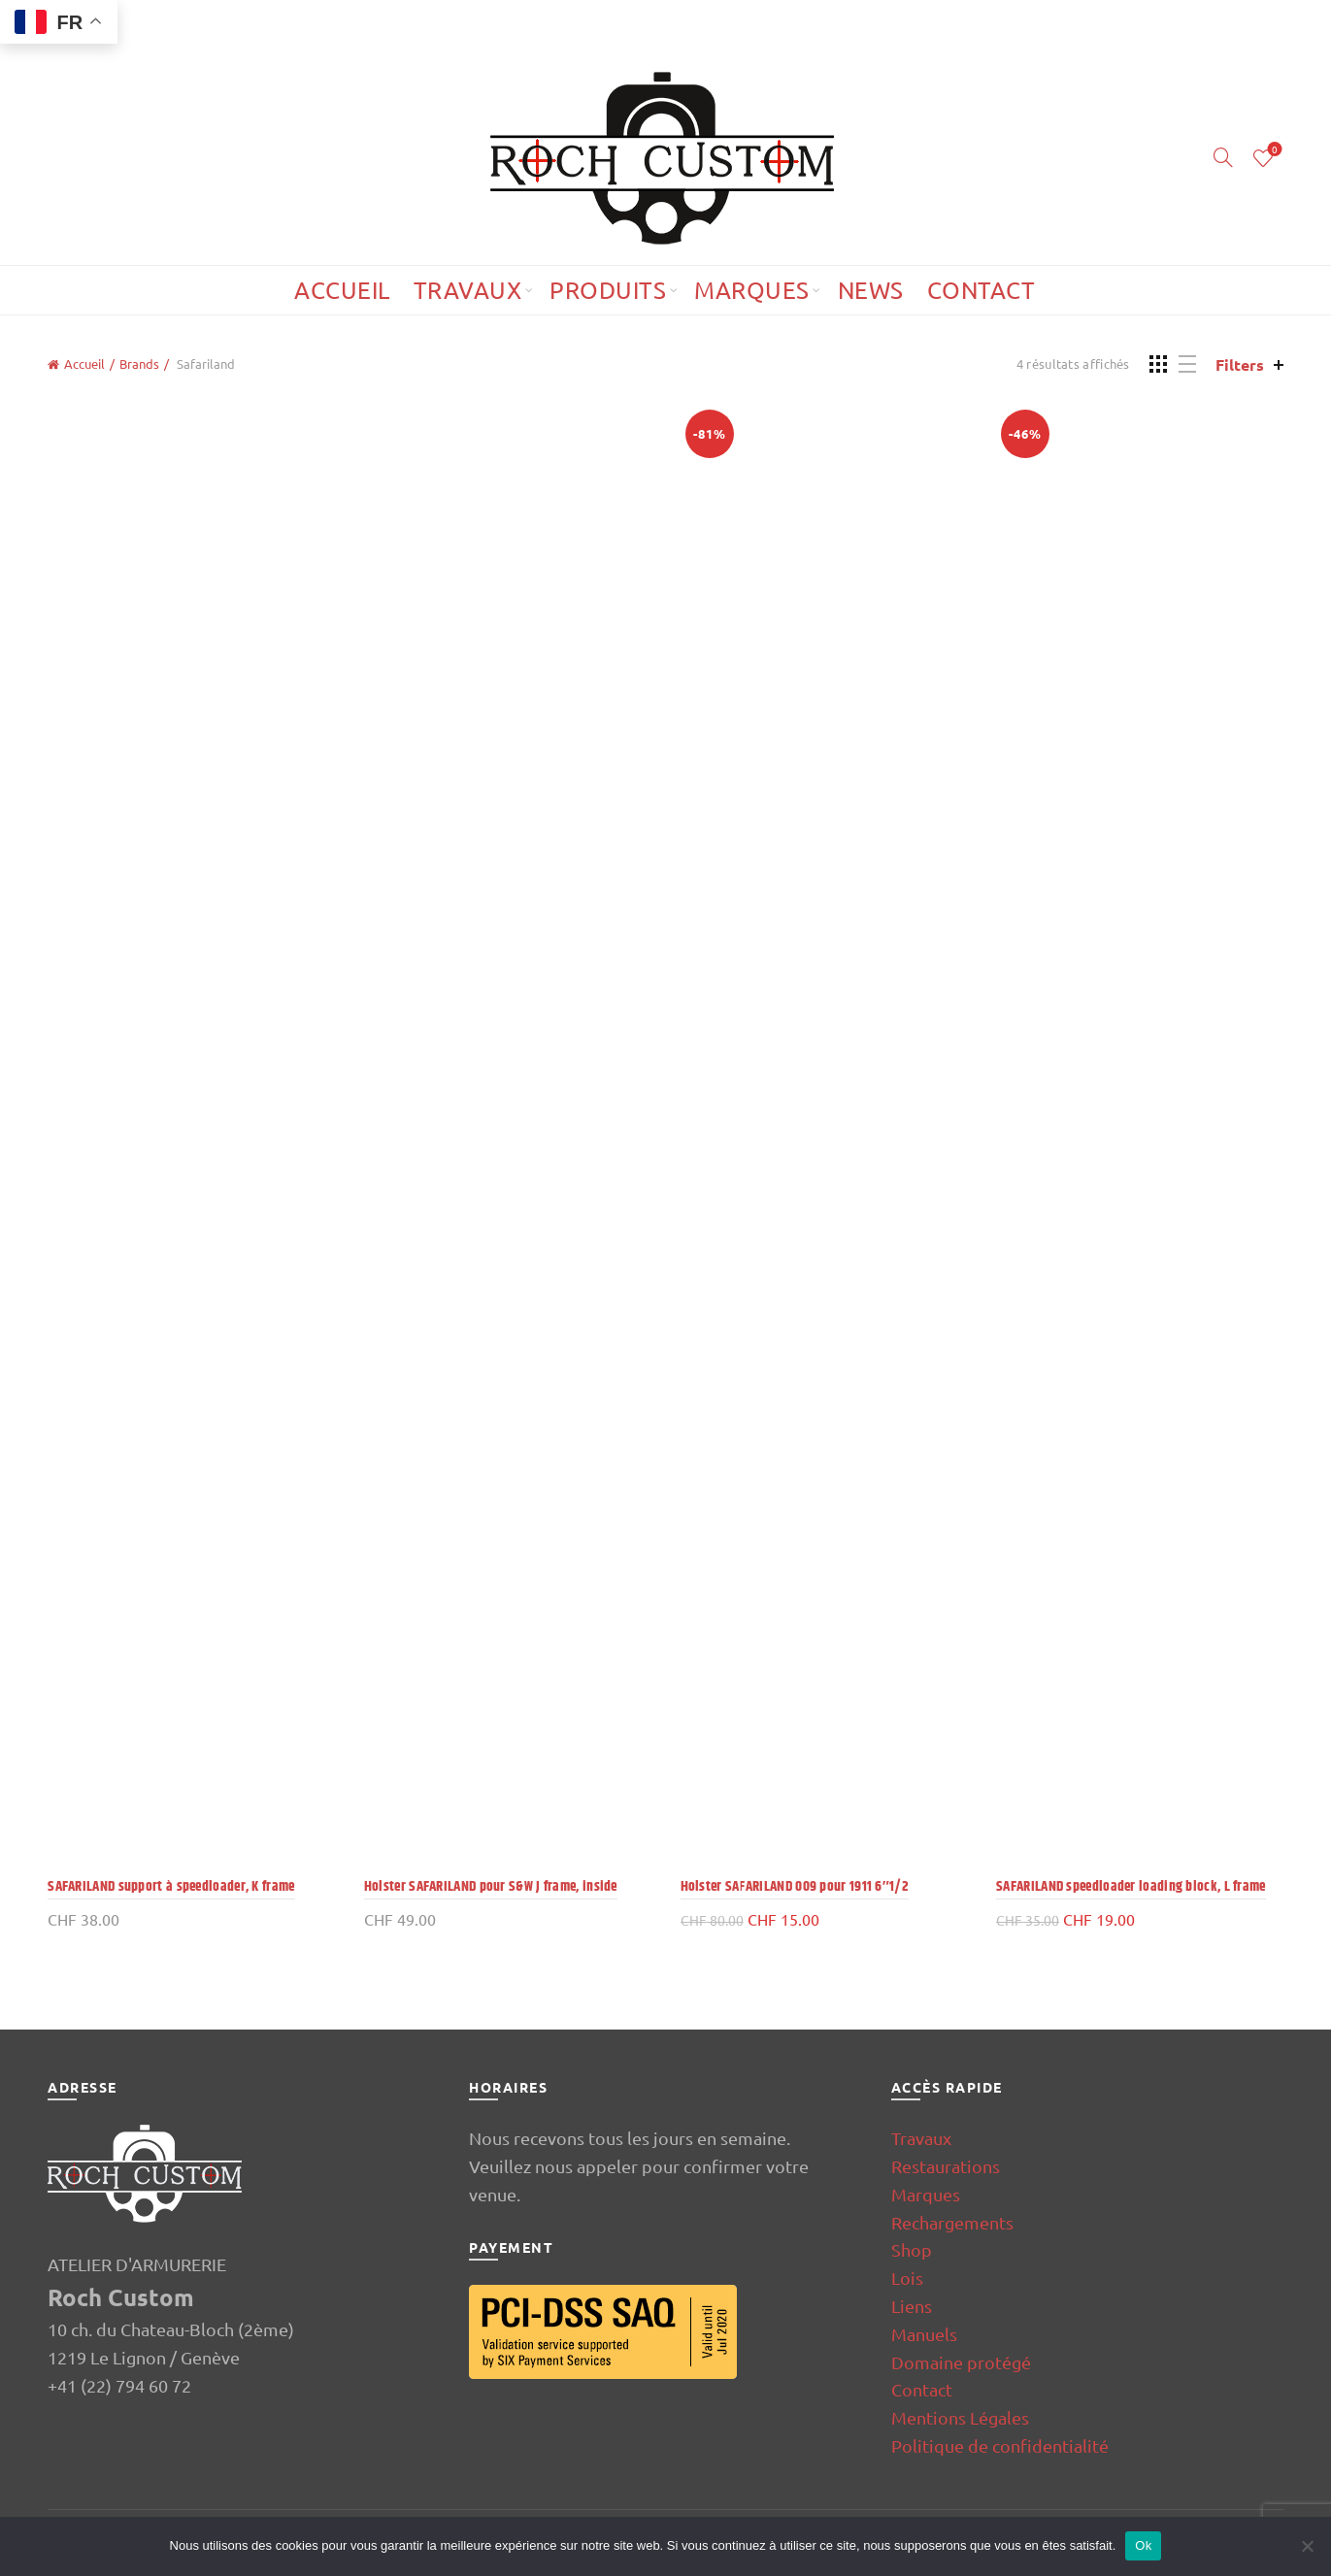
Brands (139, 363)
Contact (981, 290)
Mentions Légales (960, 2417)
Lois (907, 2277)
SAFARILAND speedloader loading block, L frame (1131, 1886)
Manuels (924, 2334)
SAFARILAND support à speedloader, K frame (171, 1886)
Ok (1143, 2545)
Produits (607, 290)
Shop (911, 2249)
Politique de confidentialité (1000, 2445)
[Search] (1223, 157)
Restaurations (945, 2166)
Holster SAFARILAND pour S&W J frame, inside (490, 1886)
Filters (1239, 364)
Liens (911, 2305)
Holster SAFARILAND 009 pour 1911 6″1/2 (795, 1886)
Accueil (342, 290)
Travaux (468, 290)
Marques (752, 290)
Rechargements (952, 2222)
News (871, 290)
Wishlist (1272, 150)
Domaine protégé (961, 2362)
